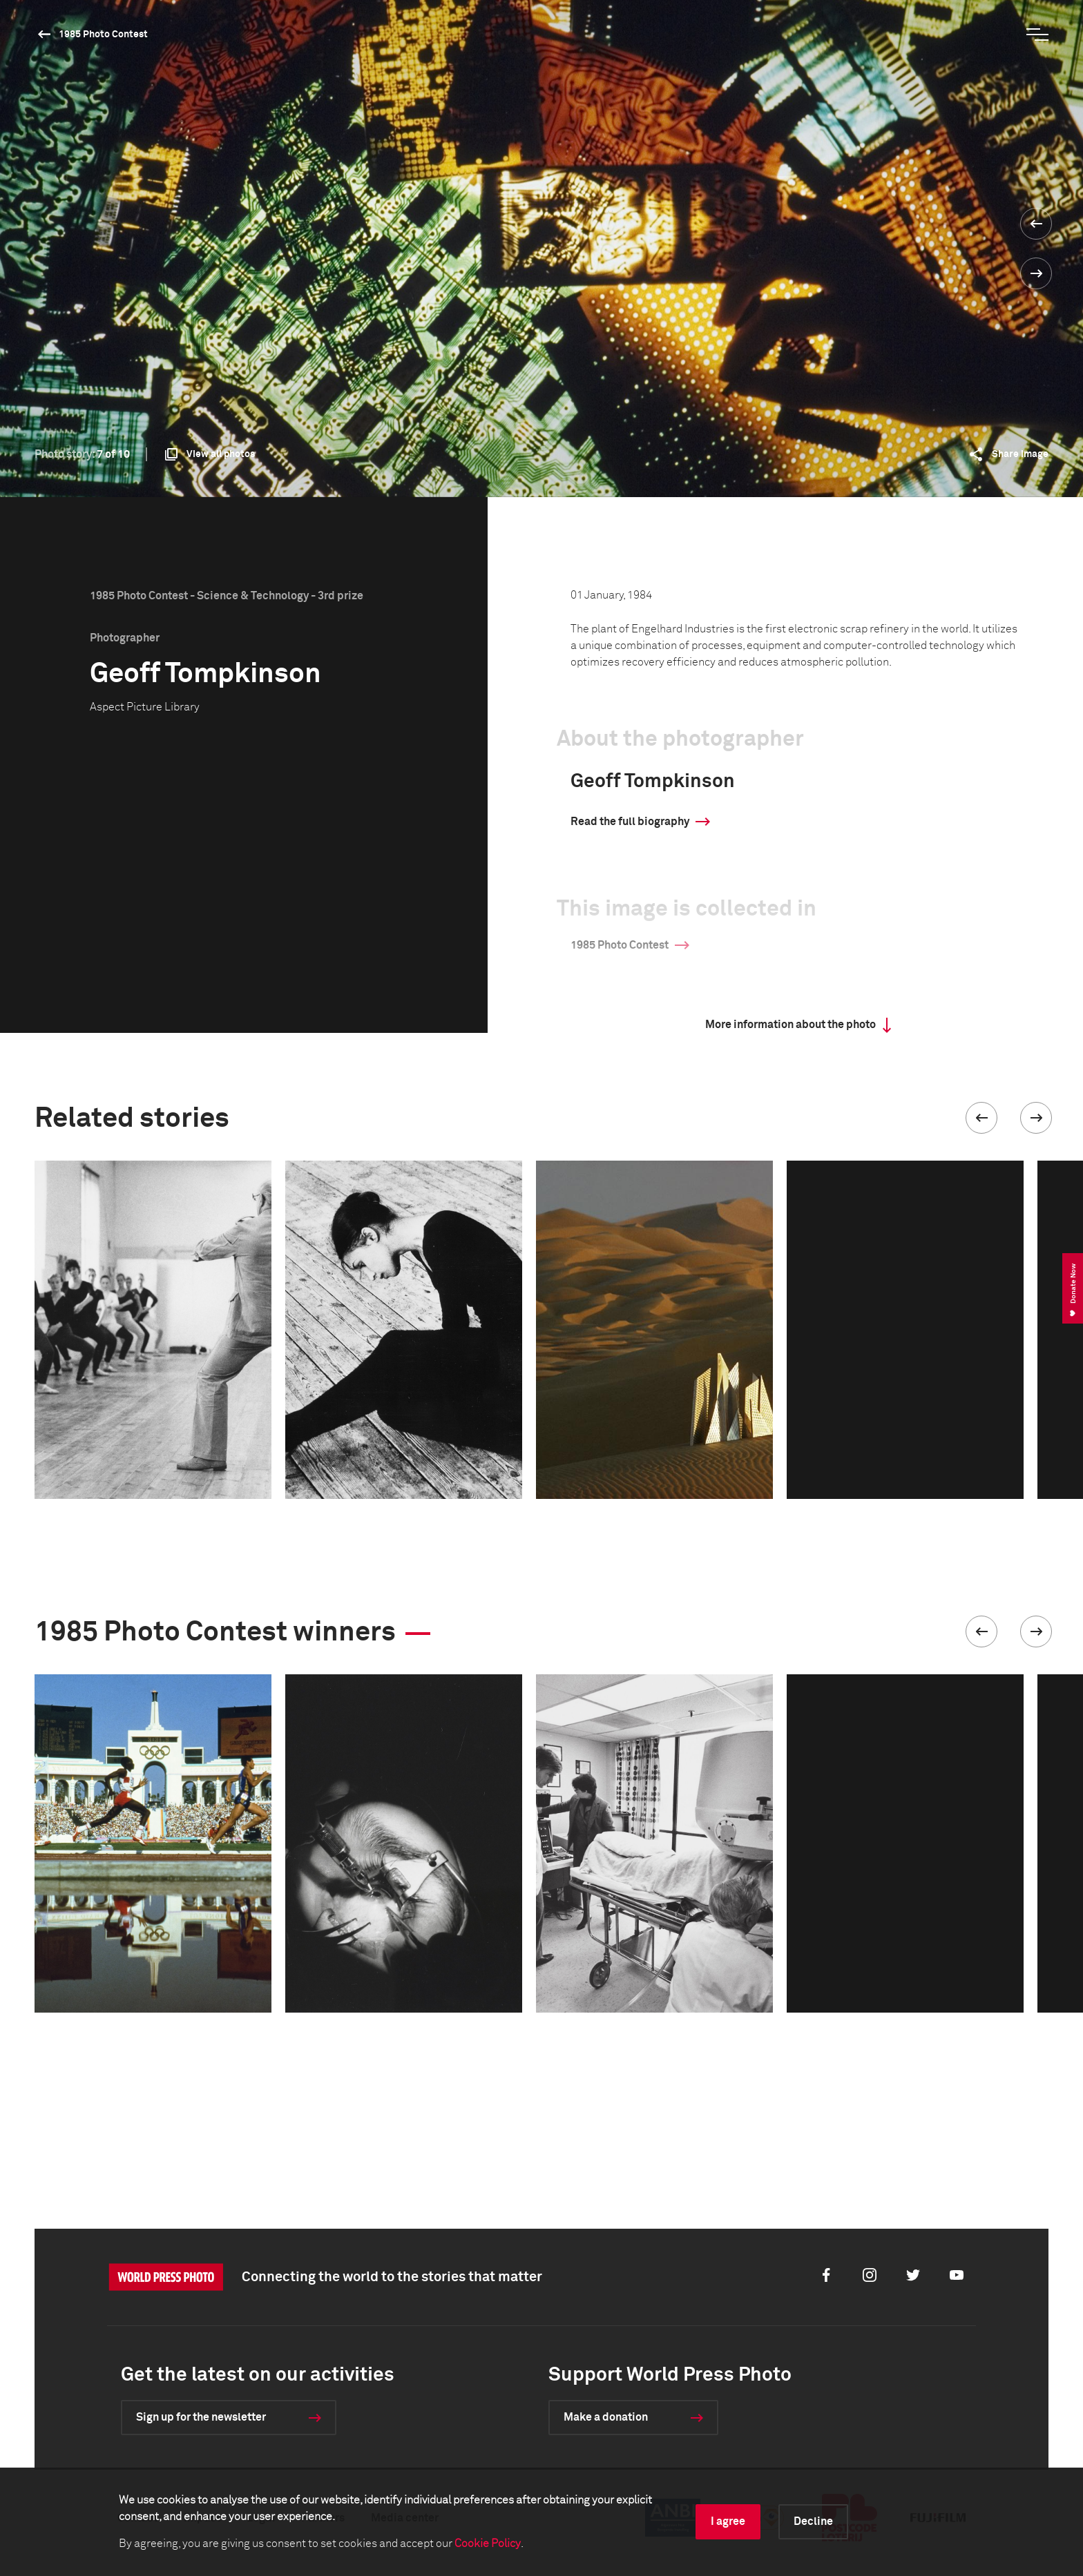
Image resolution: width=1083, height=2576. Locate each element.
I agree (728, 2521)
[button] (981, 1118)
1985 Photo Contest (103, 34)
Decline (813, 2521)
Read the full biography (630, 821)
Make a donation (606, 2417)
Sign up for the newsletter (201, 2417)
